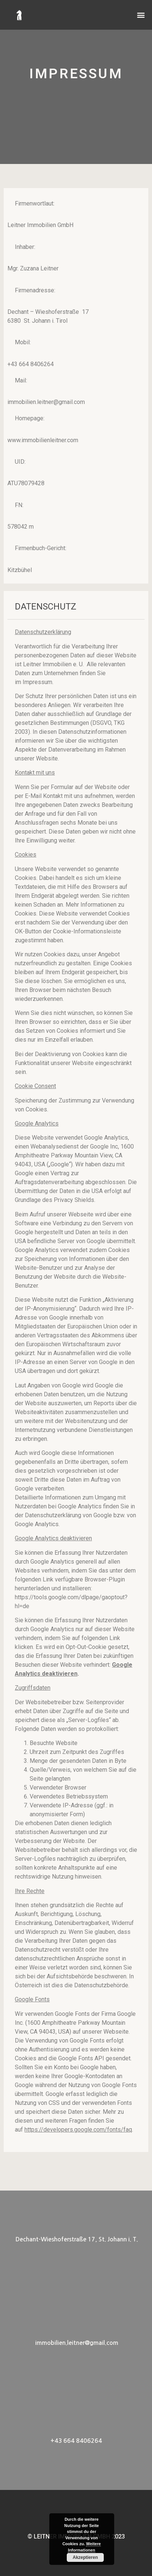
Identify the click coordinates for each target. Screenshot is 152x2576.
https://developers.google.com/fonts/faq (78, 2129)
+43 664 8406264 (76, 2441)
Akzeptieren (85, 2557)
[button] (141, 10)
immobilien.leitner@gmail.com (76, 2343)
